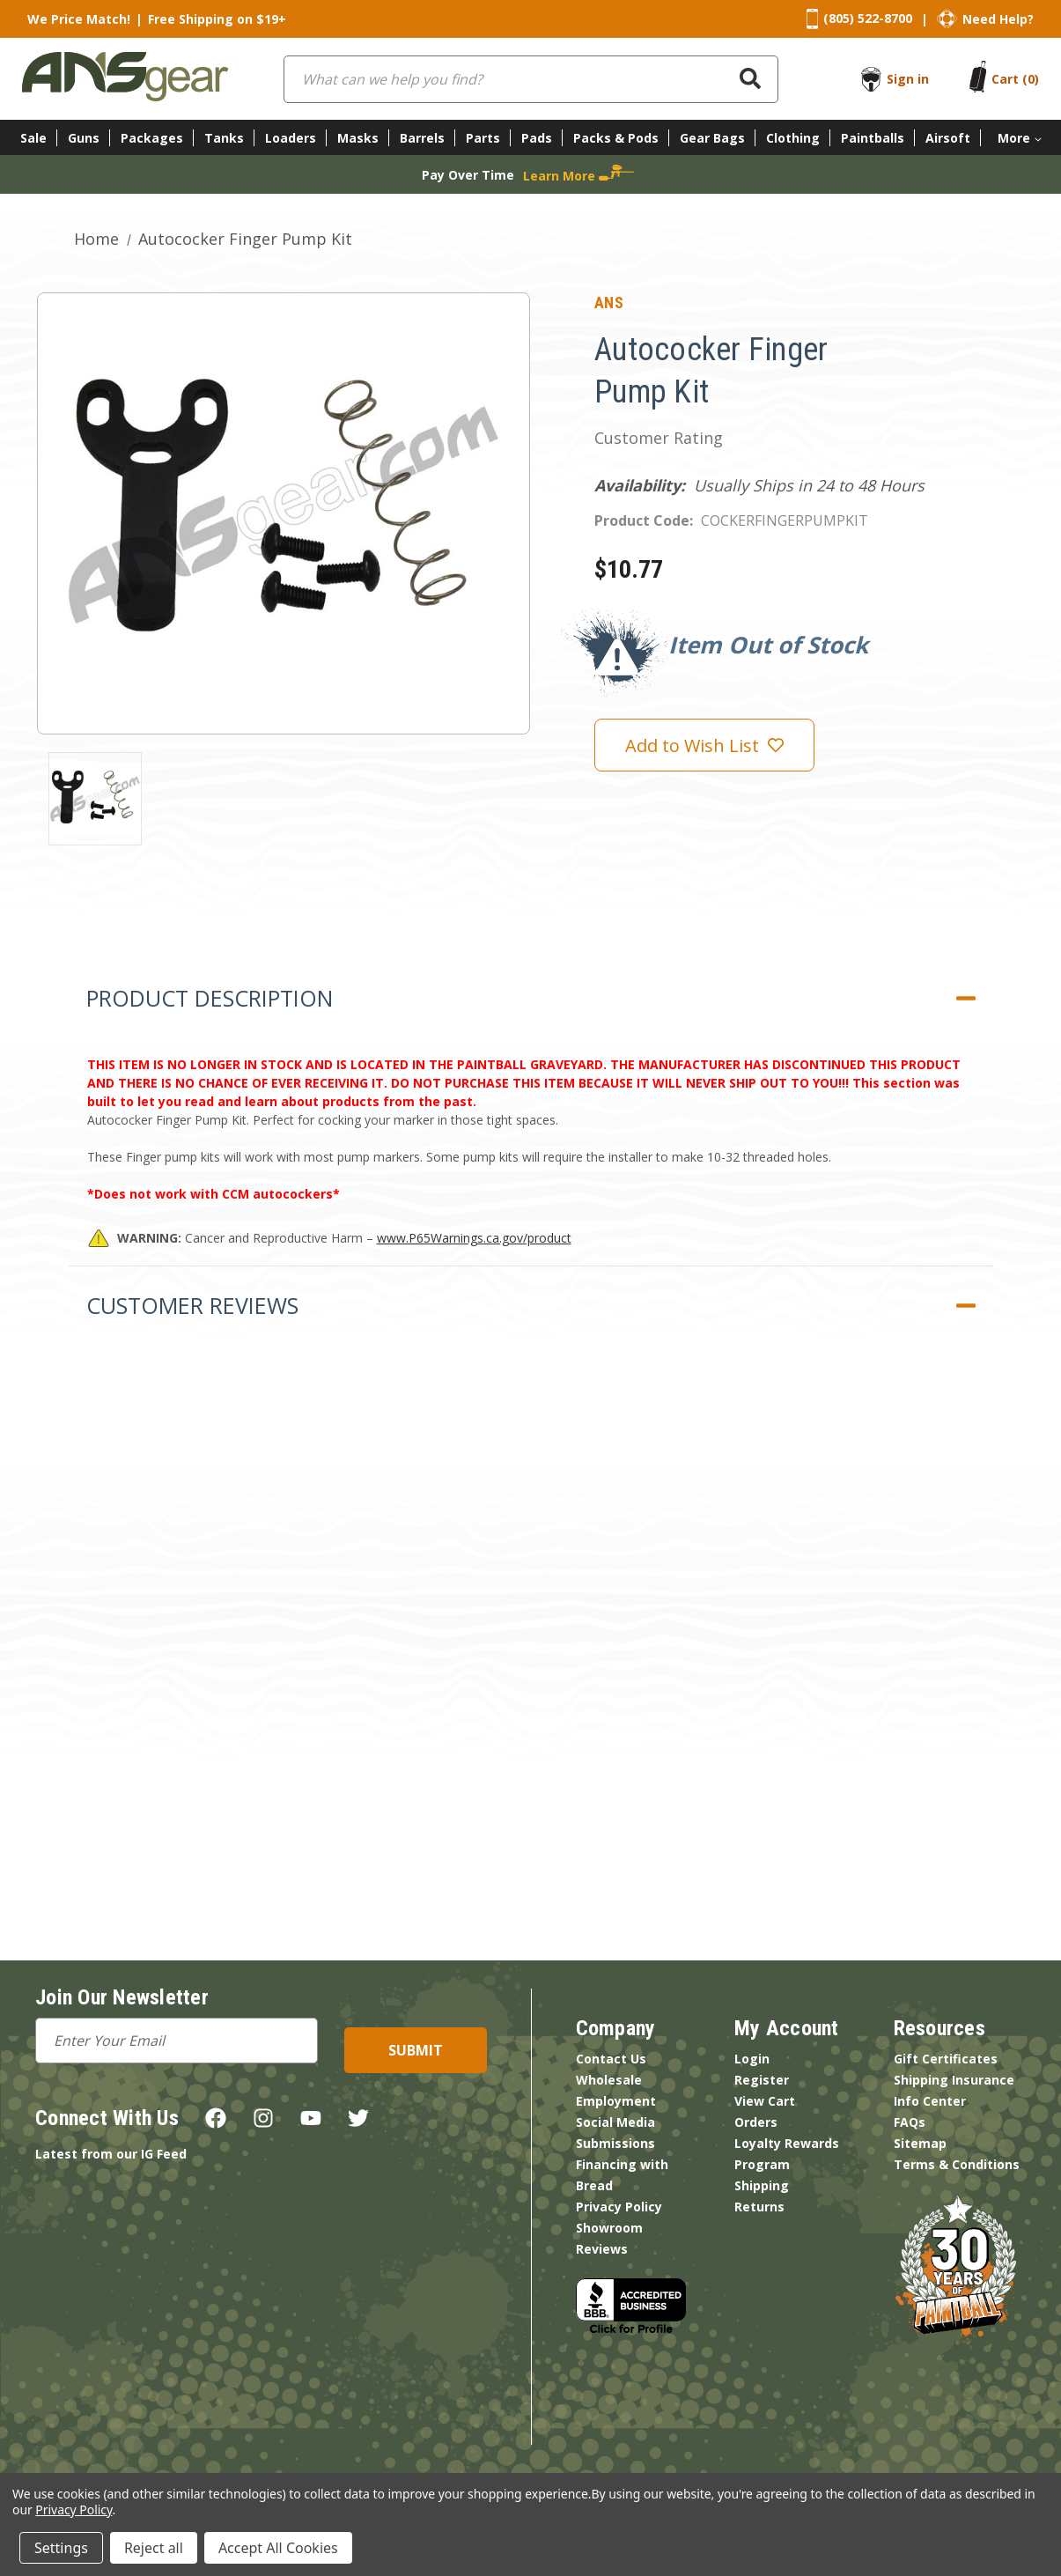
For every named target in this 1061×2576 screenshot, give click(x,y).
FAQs (909, 2122)
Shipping (761, 2185)
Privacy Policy (619, 2206)
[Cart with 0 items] (1015, 79)
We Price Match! (78, 19)
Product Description (209, 998)
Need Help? (998, 19)
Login (752, 2058)
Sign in (908, 78)
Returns (759, 2206)
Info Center (930, 2101)
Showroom (609, 2227)
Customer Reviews (192, 1305)
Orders (755, 2122)
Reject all (153, 2548)
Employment (616, 2101)
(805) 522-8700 (867, 18)
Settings (61, 2548)
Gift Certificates (946, 2058)
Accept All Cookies (278, 2548)
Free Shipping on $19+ (217, 19)
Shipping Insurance (954, 2079)
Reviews (602, 2248)
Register (761, 2079)
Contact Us (611, 2058)
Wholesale (609, 2079)
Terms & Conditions (957, 2164)
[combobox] (531, 79)
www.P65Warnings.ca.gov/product (474, 1237)
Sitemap (920, 2143)
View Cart (764, 2101)
